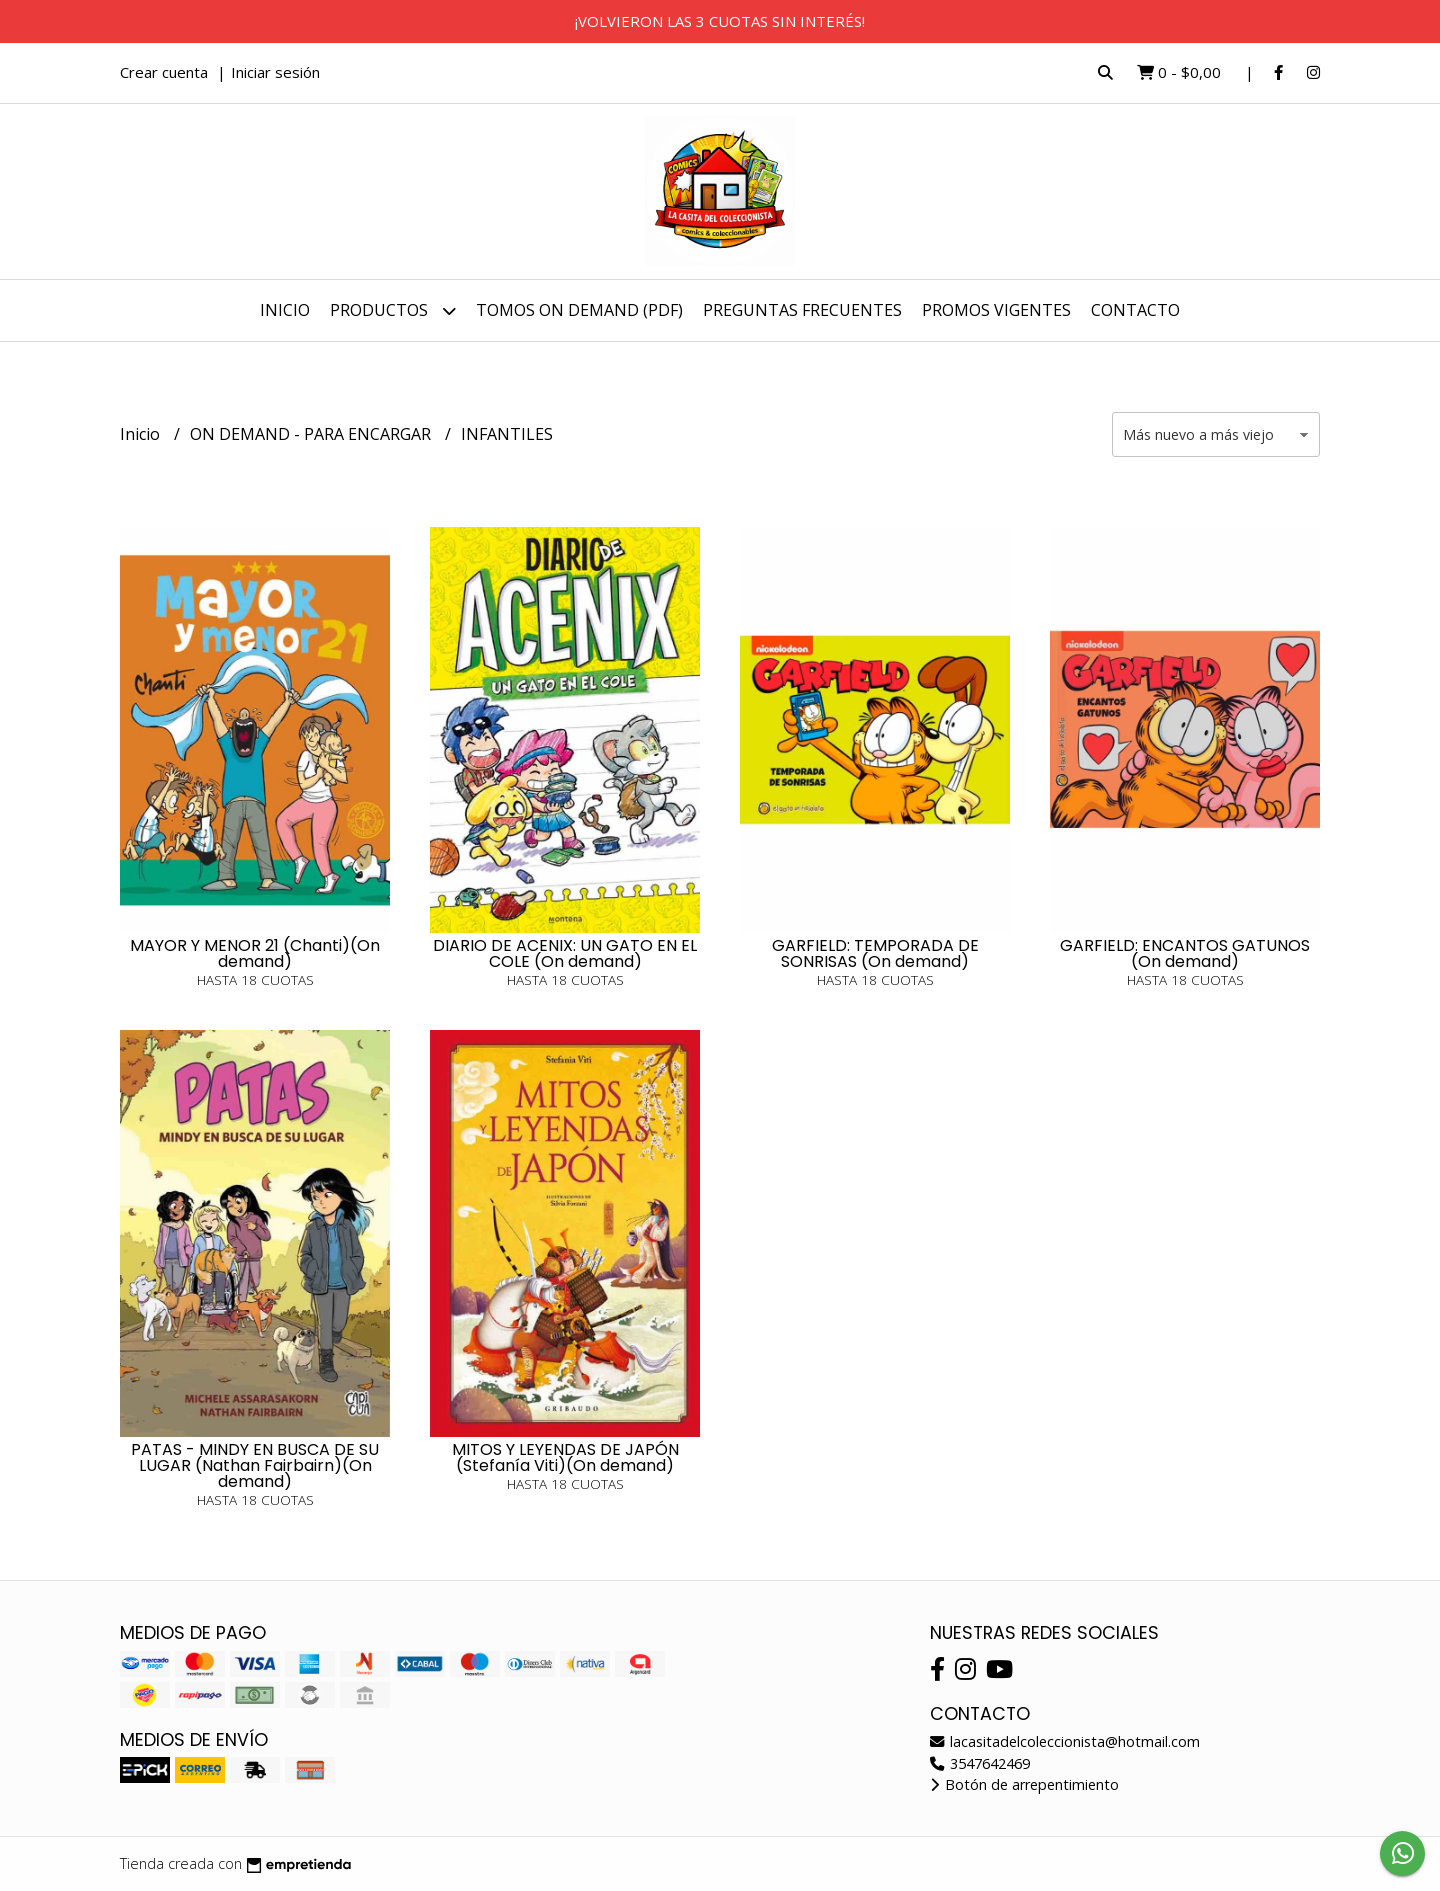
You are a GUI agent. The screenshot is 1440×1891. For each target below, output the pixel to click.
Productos (393, 310)
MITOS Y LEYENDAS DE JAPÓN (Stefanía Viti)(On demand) (565, 1457)
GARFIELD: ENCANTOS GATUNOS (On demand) (1185, 953)
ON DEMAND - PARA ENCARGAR (312, 434)
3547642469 (980, 1763)
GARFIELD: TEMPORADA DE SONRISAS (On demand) (875, 953)
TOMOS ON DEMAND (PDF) (579, 310)
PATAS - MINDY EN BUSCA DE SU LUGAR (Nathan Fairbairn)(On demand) (255, 1465)
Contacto (1135, 310)
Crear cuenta (164, 72)
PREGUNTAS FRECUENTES (802, 310)
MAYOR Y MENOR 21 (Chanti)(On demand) (255, 953)
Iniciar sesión (275, 72)
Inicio (285, 310)
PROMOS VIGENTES (996, 310)
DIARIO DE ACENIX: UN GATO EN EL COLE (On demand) (565, 953)
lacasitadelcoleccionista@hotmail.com (1065, 1741)
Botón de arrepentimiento (1024, 1784)
